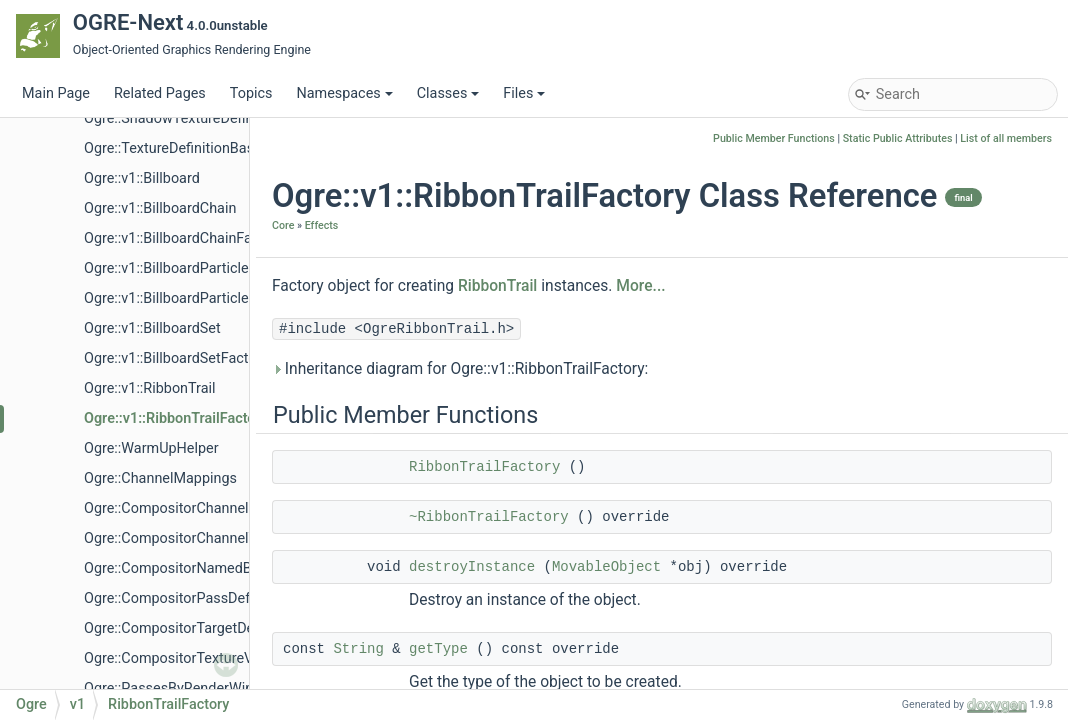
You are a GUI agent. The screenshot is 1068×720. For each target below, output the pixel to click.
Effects (322, 225)
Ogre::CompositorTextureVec (176, 658)
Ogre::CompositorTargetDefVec (183, 628)
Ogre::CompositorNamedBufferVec (195, 568)
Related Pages (160, 93)
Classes (448, 93)
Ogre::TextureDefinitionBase (173, 148)
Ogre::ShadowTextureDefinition (182, 118)
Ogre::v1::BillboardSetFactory (176, 358)
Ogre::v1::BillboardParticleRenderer (195, 268)
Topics (251, 93)
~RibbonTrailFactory (489, 517)
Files (524, 93)
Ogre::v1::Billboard (142, 178)
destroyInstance (472, 567)
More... (640, 286)
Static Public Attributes (898, 138)
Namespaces (344, 93)
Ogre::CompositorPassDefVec (179, 598)
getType (438, 649)
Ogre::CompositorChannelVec (178, 538)
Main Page (56, 93)
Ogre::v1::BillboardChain (160, 208)
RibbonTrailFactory (484, 467)
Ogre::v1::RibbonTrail (150, 388)
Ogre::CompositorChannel (166, 508)
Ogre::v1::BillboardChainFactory (184, 238)
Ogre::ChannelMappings (160, 478)
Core (283, 225)
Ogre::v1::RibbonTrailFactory (176, 418)
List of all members (1006, 138)
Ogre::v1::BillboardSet (152, 328)
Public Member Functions (774, 138)
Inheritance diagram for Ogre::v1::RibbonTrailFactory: (460, 369)
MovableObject (606, 567)
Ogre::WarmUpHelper (151, 448)
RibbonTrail (497, 286)
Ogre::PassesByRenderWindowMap (196, 688)
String (358, 649)
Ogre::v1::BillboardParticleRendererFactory (219, 298)
